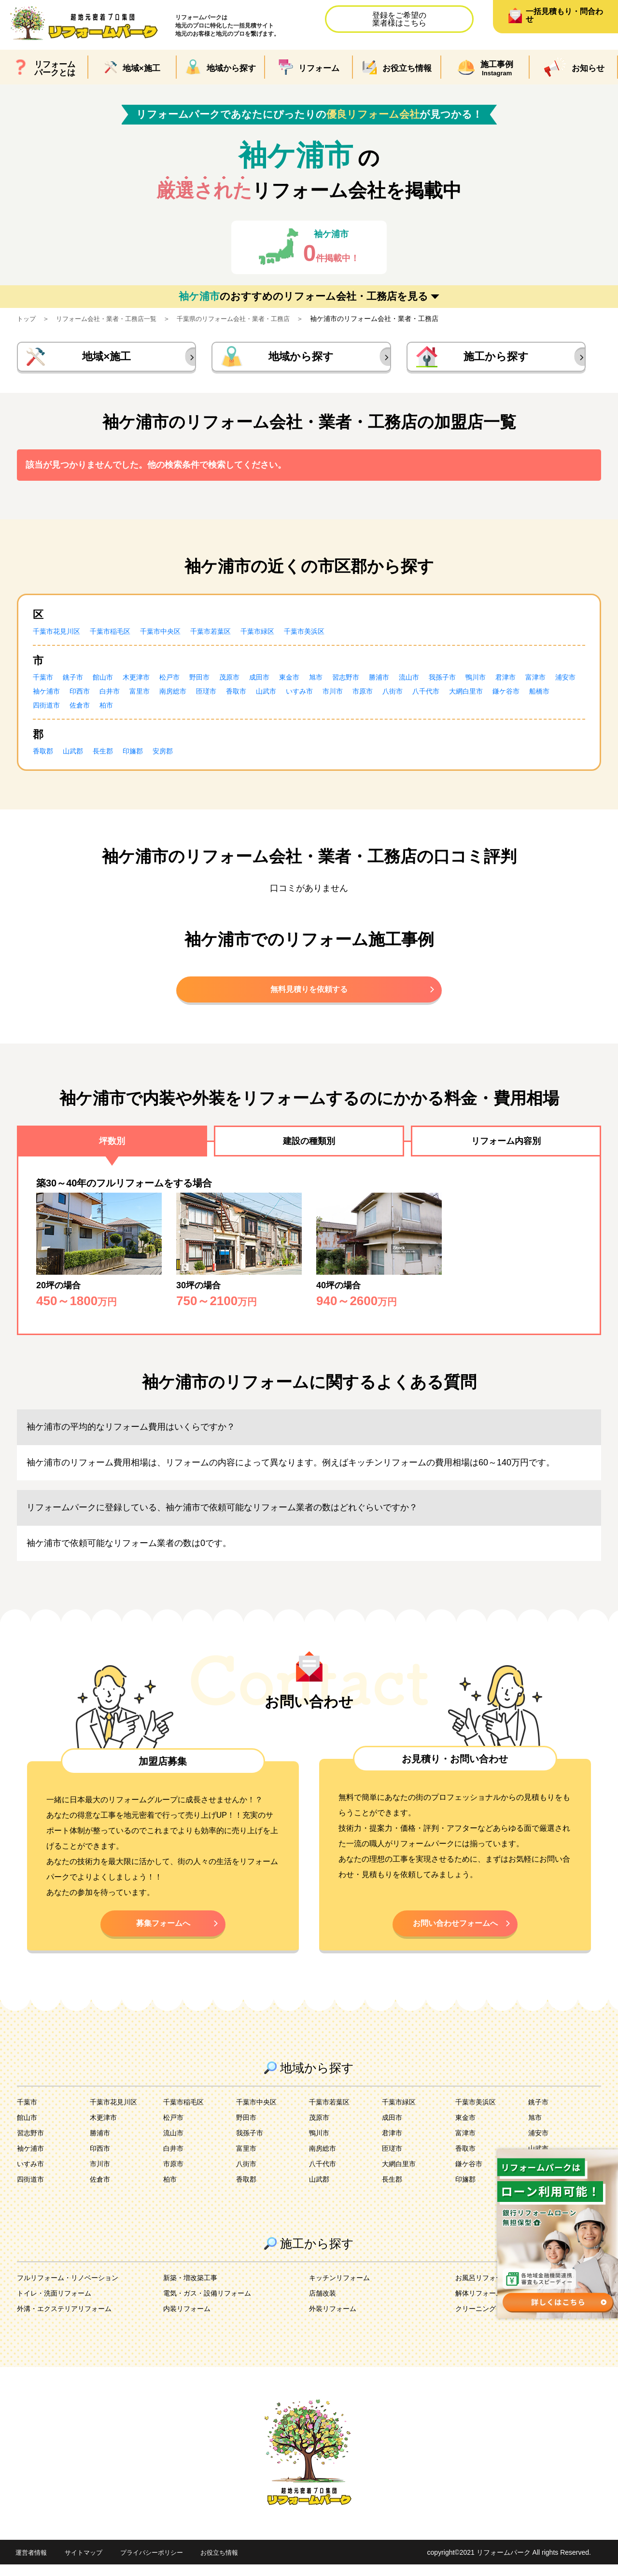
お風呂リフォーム (486, 2289)
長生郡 (110, 755)
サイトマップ (87, 2564)
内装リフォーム (190, 2320)
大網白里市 (52, 709)
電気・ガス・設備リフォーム (213, 2304)
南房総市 (253, 695)
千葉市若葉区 (232, 635)
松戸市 (183, 681)
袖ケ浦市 (113, 695)
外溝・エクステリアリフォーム (71, 2320)
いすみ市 (392, 695)
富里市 (216, 695)
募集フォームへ (163, 1932)
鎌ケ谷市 (96, 709)
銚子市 (77, 681)
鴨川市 (519, 681)
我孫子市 (482, 681)
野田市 (216, 681)
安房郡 (175, 755)
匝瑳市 (289, 695)
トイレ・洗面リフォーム (59, 2304)
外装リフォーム (336, 2320)
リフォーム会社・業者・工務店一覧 (111, 318)
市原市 (461, 695)
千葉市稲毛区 (120, 635)
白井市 (183, 695)
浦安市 (77, 695)
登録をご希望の (399, 19)
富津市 (44, 695)
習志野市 (376, 681)
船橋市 (133, 709)
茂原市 (249, 681)
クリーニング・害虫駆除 (497, 2320)
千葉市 (44, 681)
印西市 (150, 695)
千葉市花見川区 (60, 635)
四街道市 (169, 709)
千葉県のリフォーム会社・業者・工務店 (247, 318)
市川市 (428, 695)
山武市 (355, 695)
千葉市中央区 (176, 635)
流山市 (446, 681)
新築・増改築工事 (194, 2289)
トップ (27, 318)
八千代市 (531, 695)
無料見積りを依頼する (309, 995)
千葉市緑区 (284, 635)
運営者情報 (32, 2564)
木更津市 (146, 681)
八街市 (494, 695)
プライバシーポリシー (159, 2564)
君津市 (552, 681)
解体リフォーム (482, 2304)
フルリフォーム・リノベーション (75, 2289)
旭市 (343, 681)
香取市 (322, 695)
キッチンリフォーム (344, 2289)
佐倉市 (206, 709)
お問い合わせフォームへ (455, 1932)
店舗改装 (324, 2304)
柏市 (235, 709)
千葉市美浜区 (336, 635)
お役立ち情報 (231, 2564)
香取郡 (44, 755)
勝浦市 (413, 681)
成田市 (282, 681)
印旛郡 (142, 755)
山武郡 (77, 755)
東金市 (314, 681)
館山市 (110, 681)
